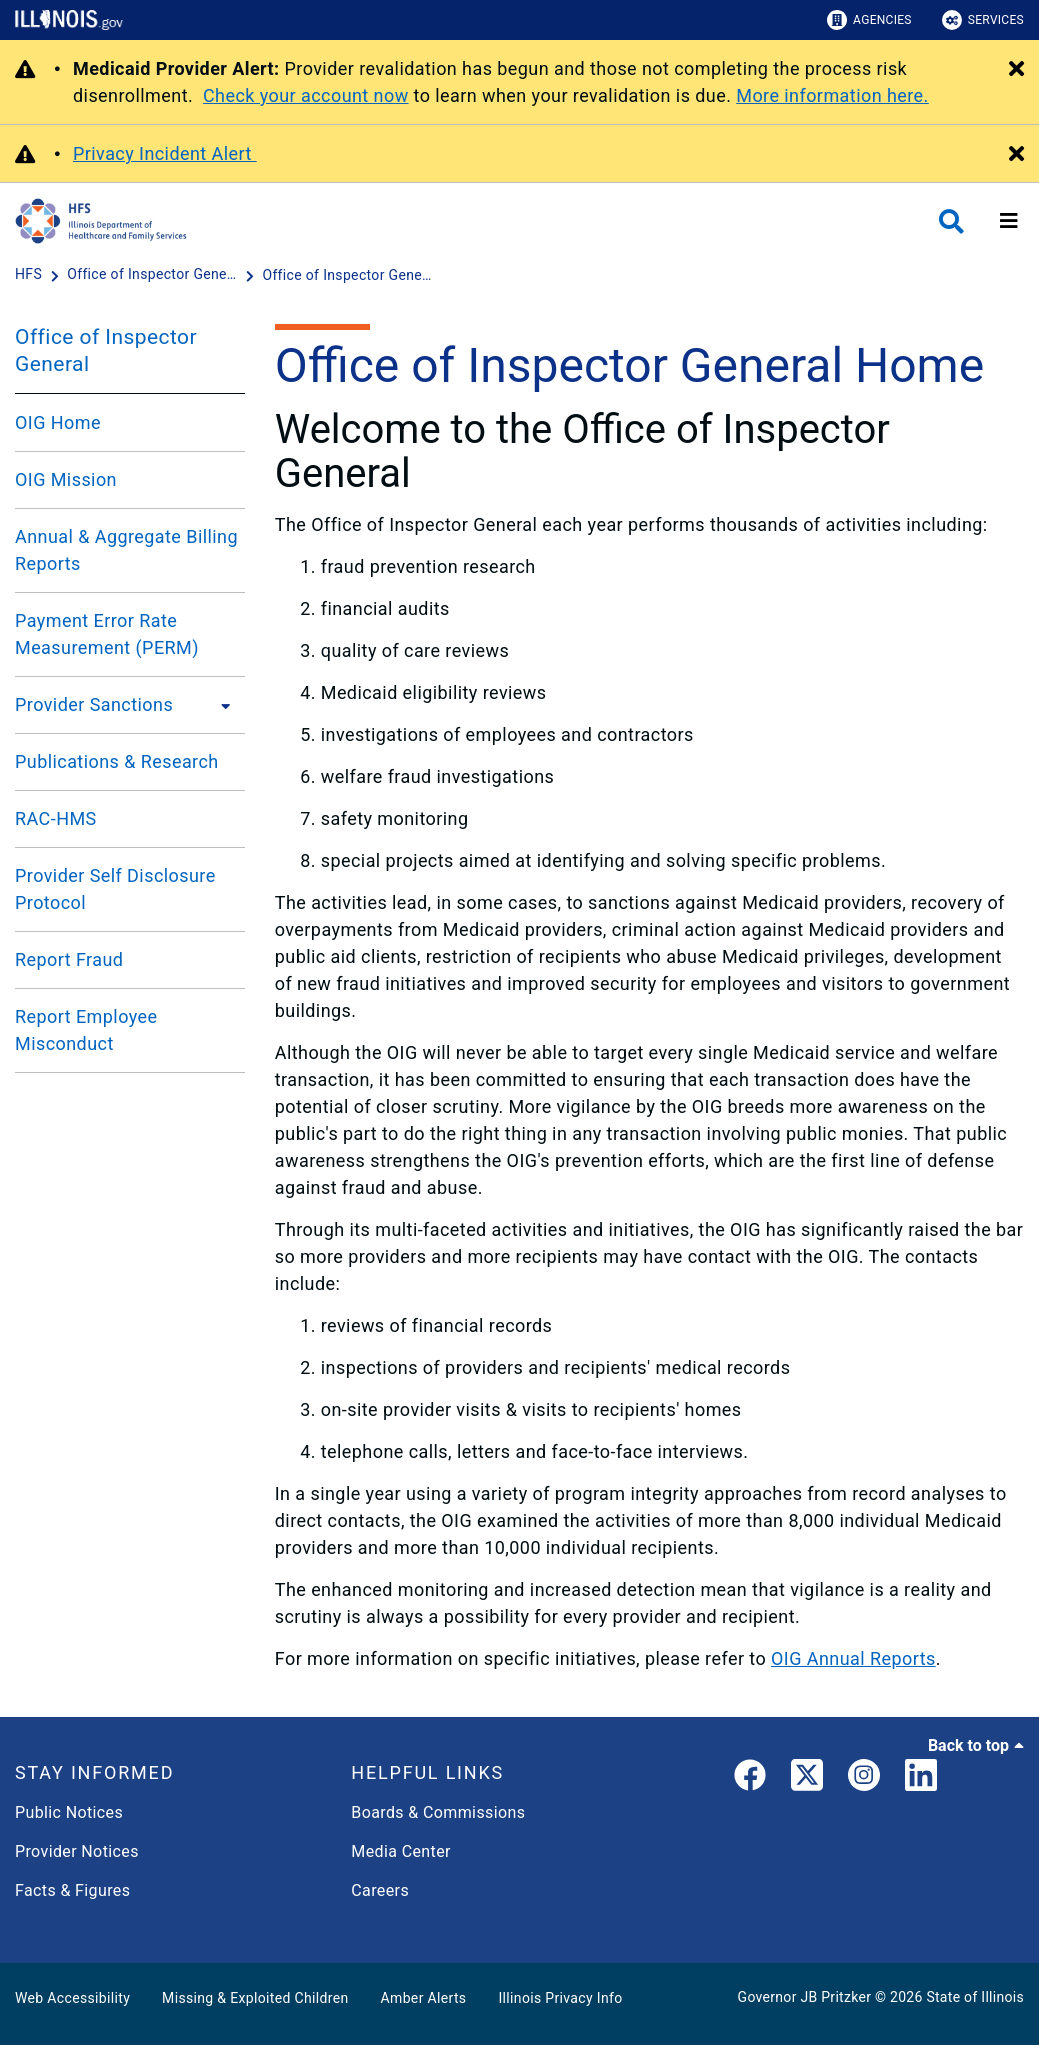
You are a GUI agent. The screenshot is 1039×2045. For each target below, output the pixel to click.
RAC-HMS (56, 818)
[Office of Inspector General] (154, 275)
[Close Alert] (1016, 70)
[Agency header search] (951, 221)
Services (983, 20)
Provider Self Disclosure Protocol (115, 889)
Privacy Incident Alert (165, 153)
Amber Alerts (424, 1998)
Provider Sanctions (94, 704)
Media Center (400, 1851)
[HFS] (30, 275)
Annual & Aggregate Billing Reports (126, 550)
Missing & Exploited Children (255, 1998)
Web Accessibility (72, 1998)
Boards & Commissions (438, 1812)
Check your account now (306, 95)
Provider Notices (77, 1851)
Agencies (869, 20)
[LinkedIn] (921, 1779)
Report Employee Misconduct (86, 1030)
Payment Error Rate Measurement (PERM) (107, 634)
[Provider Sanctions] (220, 705)
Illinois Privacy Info (560, 1998)
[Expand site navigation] (1009, 221)
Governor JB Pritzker (805, 1997)
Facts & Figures (72, 1890)
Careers (380, 1890)
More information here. (832, 95)
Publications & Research (117, 761)
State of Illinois (975, 1997)
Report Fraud (69, 959)
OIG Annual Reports (853, 1658)
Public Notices (69, 1812)
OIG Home (58, 422)
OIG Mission (66, 479)
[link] (750, 1779)
